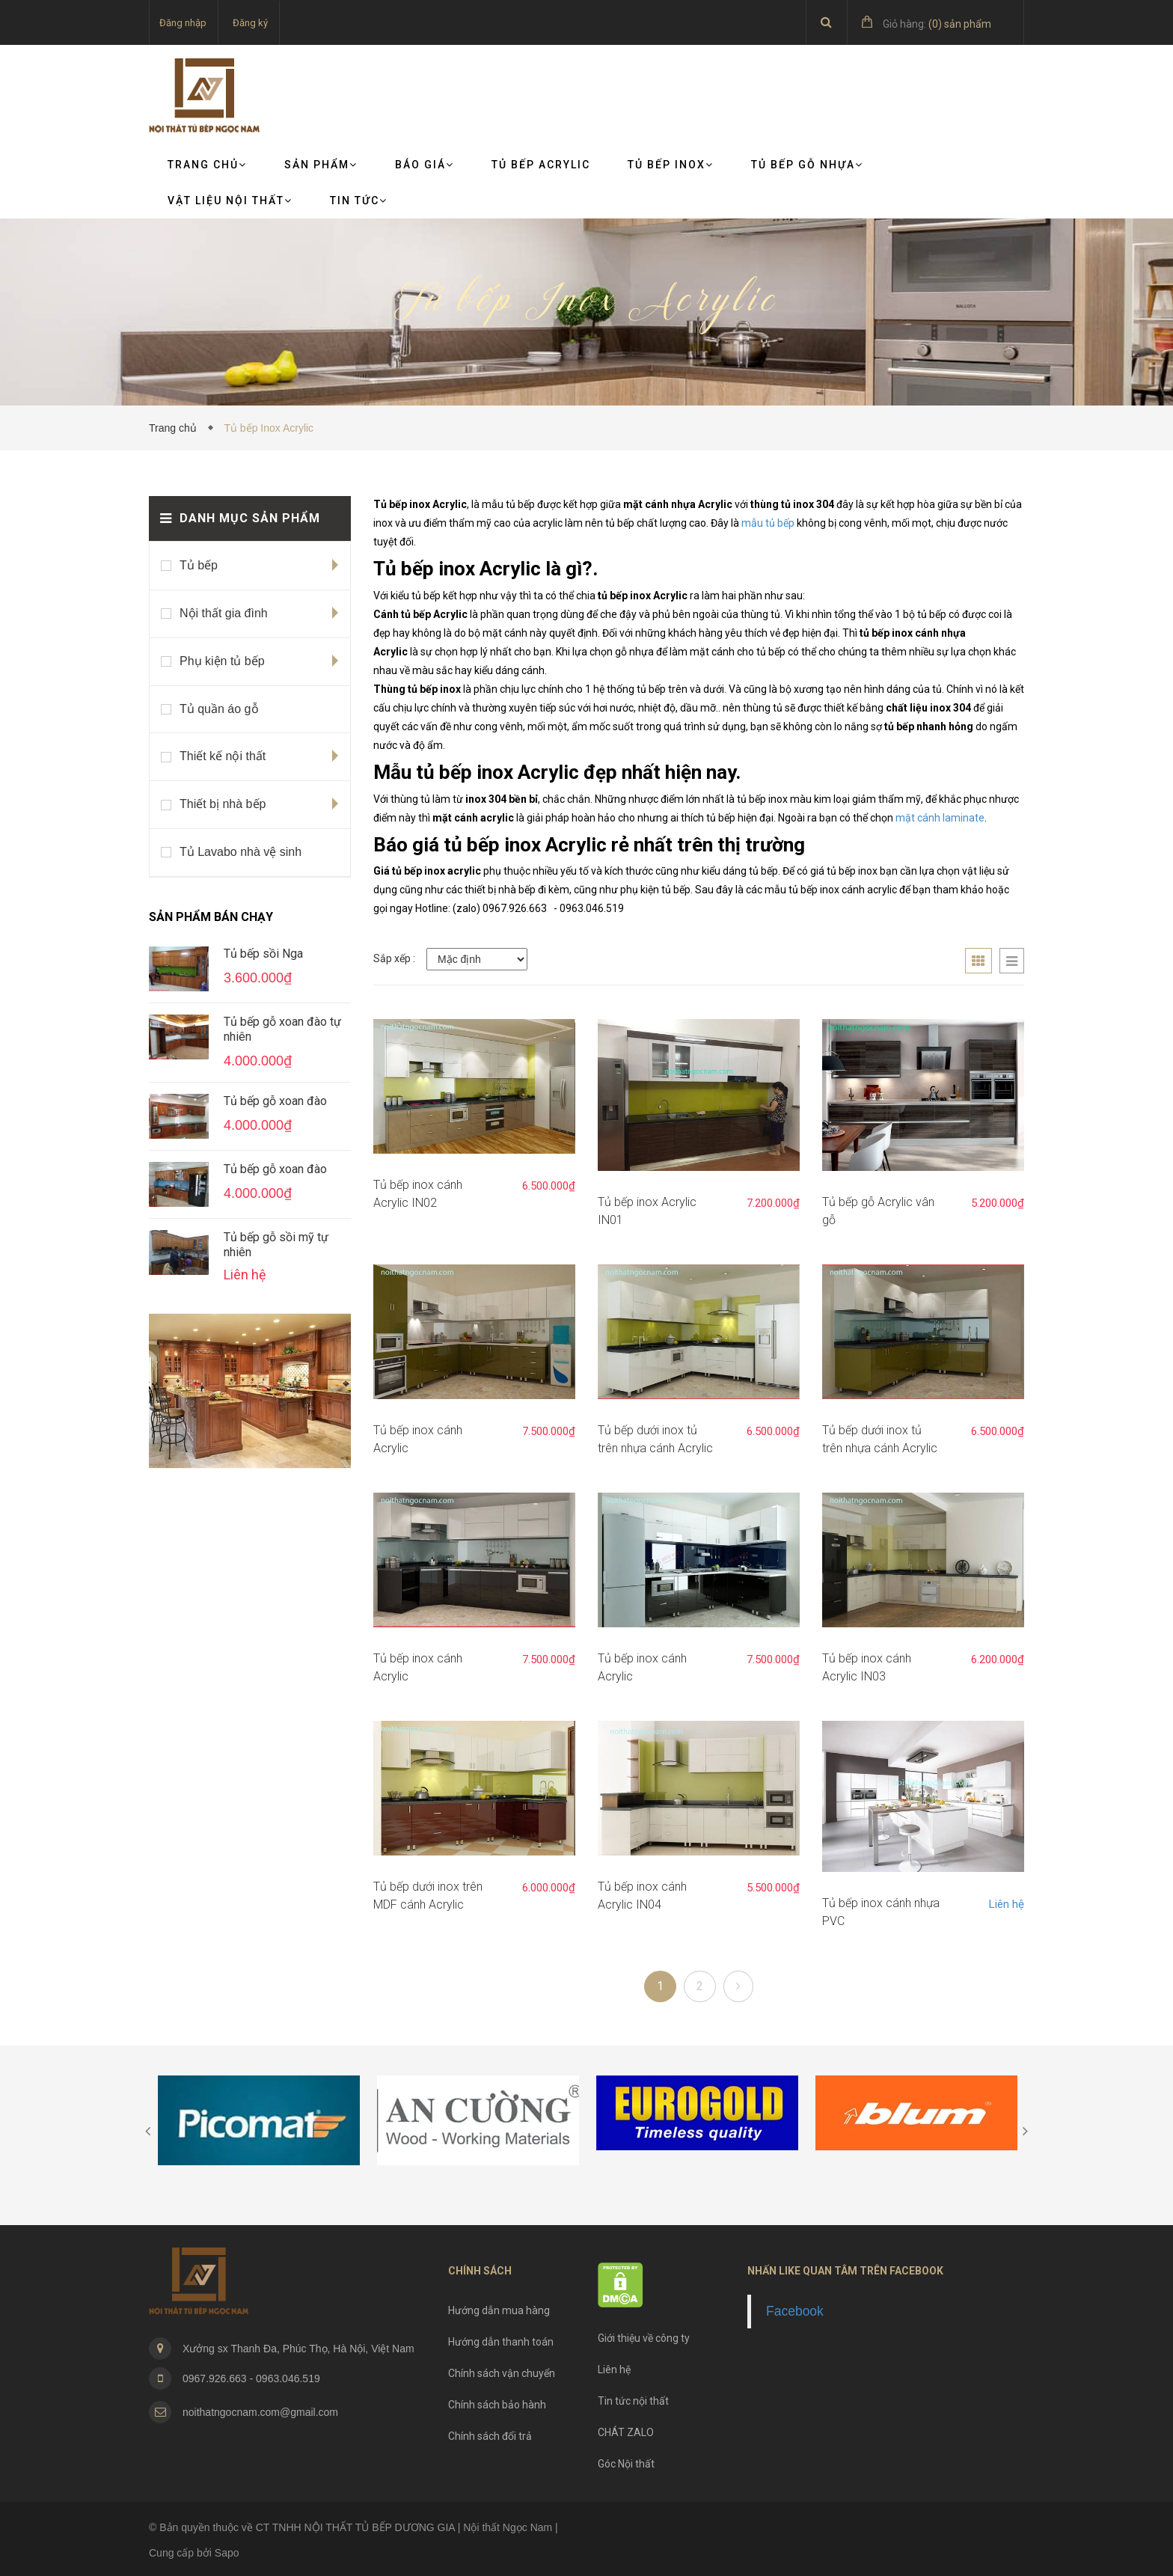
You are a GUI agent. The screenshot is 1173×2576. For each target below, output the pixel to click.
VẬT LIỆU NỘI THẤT (230, 200)
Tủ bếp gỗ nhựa (807, 165)
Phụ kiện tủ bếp (222, 661)
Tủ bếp (199, 565)
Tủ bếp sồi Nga (263, 953)
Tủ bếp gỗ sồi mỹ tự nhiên (276, 1244)
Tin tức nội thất (633, 2401)
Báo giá (424, 165)
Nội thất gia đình (224, 613)
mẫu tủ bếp (767, 523)
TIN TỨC (359, 200)
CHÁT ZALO (626, 2432)
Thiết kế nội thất (223, 756)
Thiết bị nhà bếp (223, 804)
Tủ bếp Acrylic (540, 165)
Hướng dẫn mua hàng (499, 2310)
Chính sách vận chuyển (501, 2373)
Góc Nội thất (626, 2464)
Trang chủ (207, 165)
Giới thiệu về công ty (644, 2338)
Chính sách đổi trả (490, 2436)
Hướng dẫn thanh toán (501, 2342)
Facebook (795, 2311)
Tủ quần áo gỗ (219, 709)
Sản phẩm (321, 165)
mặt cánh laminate (939, 818)
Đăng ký (250, 22)
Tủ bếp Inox (671, 165)
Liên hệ (1006, 1904)
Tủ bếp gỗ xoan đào (275, 1101)
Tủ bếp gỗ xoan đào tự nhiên (282, 1029)
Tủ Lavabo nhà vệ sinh (240, 851)
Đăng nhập (182, 22)
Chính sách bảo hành (497, 2405)
